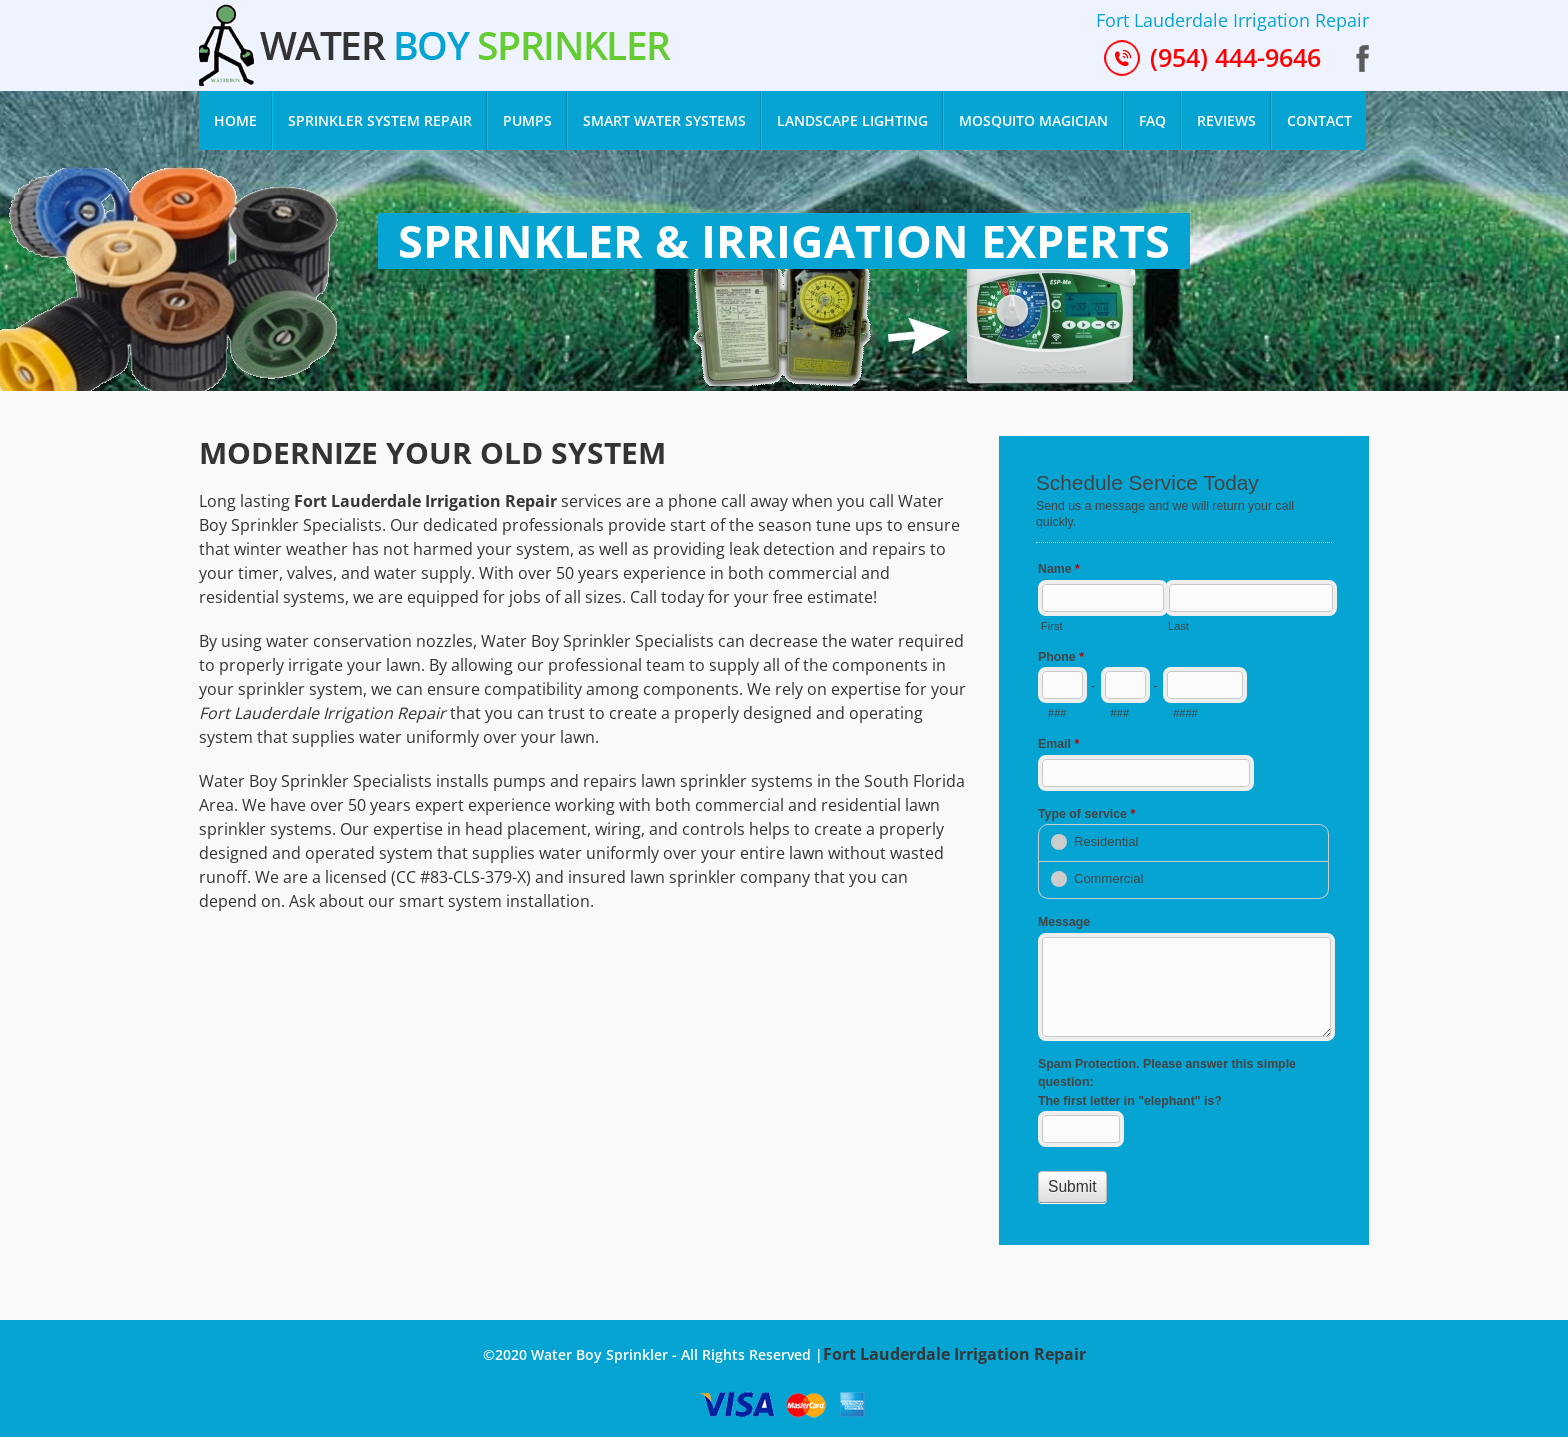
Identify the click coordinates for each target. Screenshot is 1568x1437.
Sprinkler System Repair (380, 120)
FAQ (1152, 120)
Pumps (527, 120)
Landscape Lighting (852, 120)
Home (243, 113)
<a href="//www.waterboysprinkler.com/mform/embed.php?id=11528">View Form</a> (1184, 838)
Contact (1319, 120)
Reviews (1226, 120)
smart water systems (664, 120)
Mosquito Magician (1033, 120)
